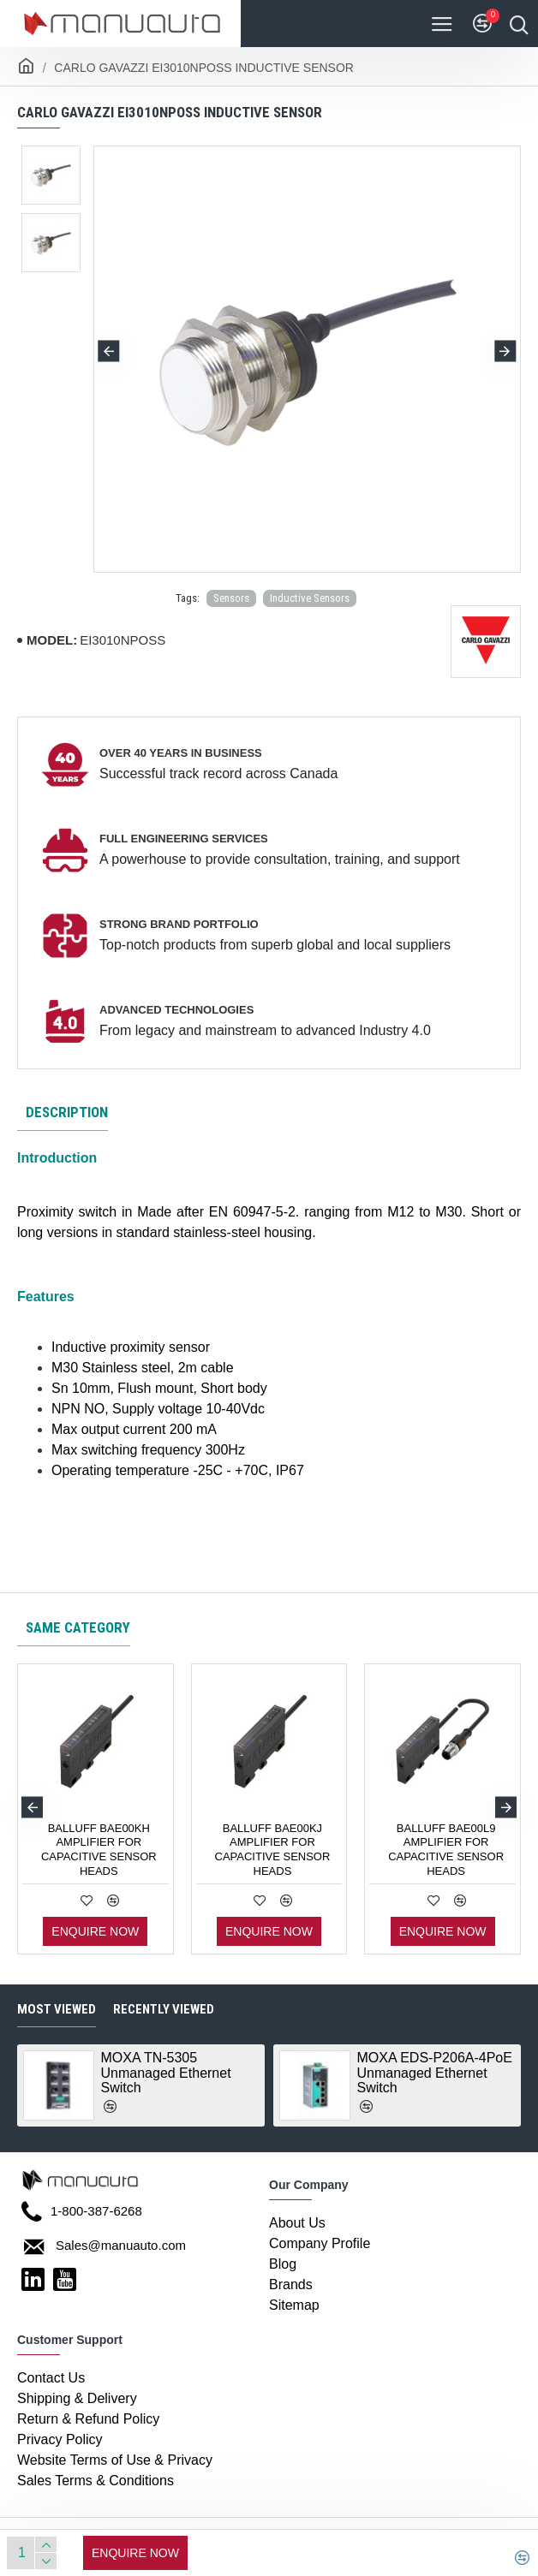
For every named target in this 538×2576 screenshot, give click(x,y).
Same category (78, 1627)
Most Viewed (56, 2009)
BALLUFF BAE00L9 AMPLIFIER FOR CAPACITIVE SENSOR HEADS (446, 1850)
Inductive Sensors (310, 598)
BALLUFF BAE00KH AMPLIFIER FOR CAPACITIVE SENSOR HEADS (99, 1850)
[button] (109, 350)
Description (67, 1112)
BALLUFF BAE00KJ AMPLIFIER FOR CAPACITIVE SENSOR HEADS (273, 1850)
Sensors (231, 598)
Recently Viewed (163, 2009)
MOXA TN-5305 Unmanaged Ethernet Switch (166, 2072)
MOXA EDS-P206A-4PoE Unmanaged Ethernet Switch (434, 2072)
